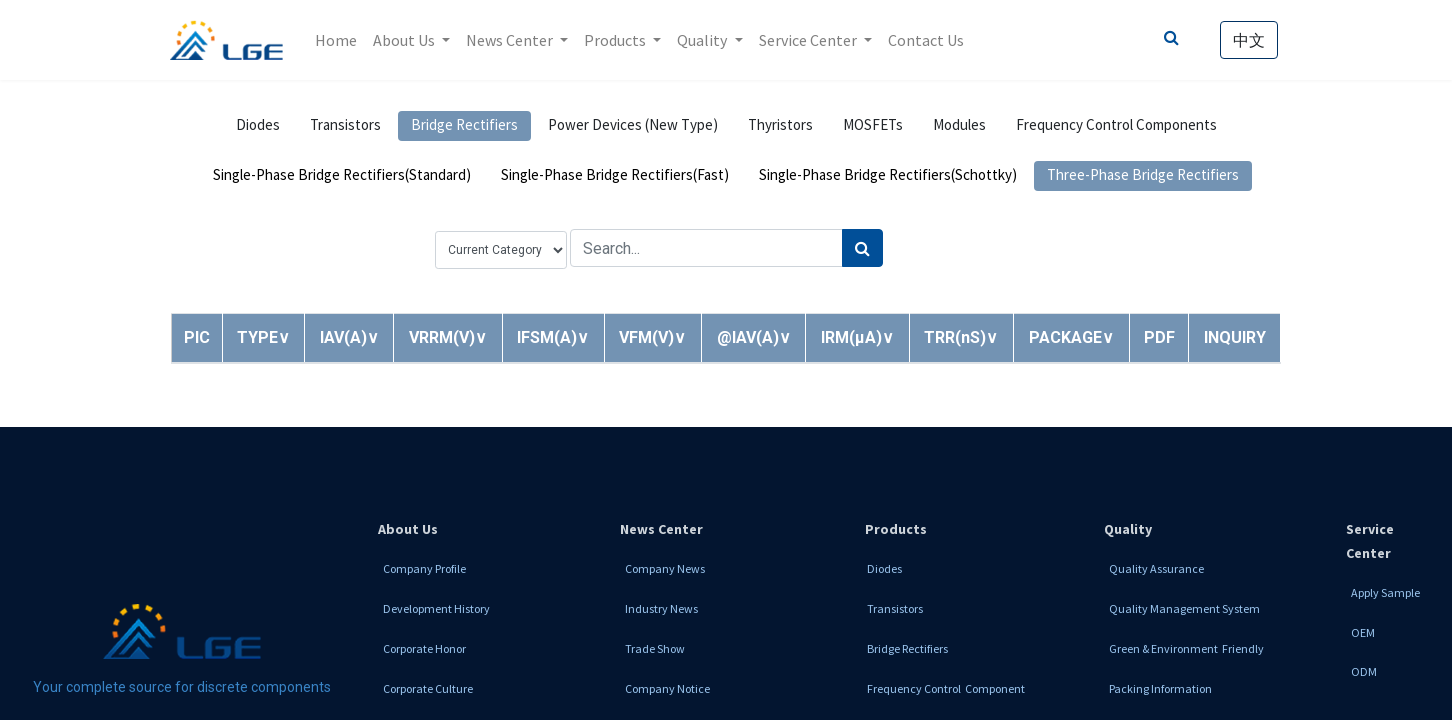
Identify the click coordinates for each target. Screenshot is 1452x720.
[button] (263, 337)
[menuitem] (337, 40)
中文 (1248, 40)
